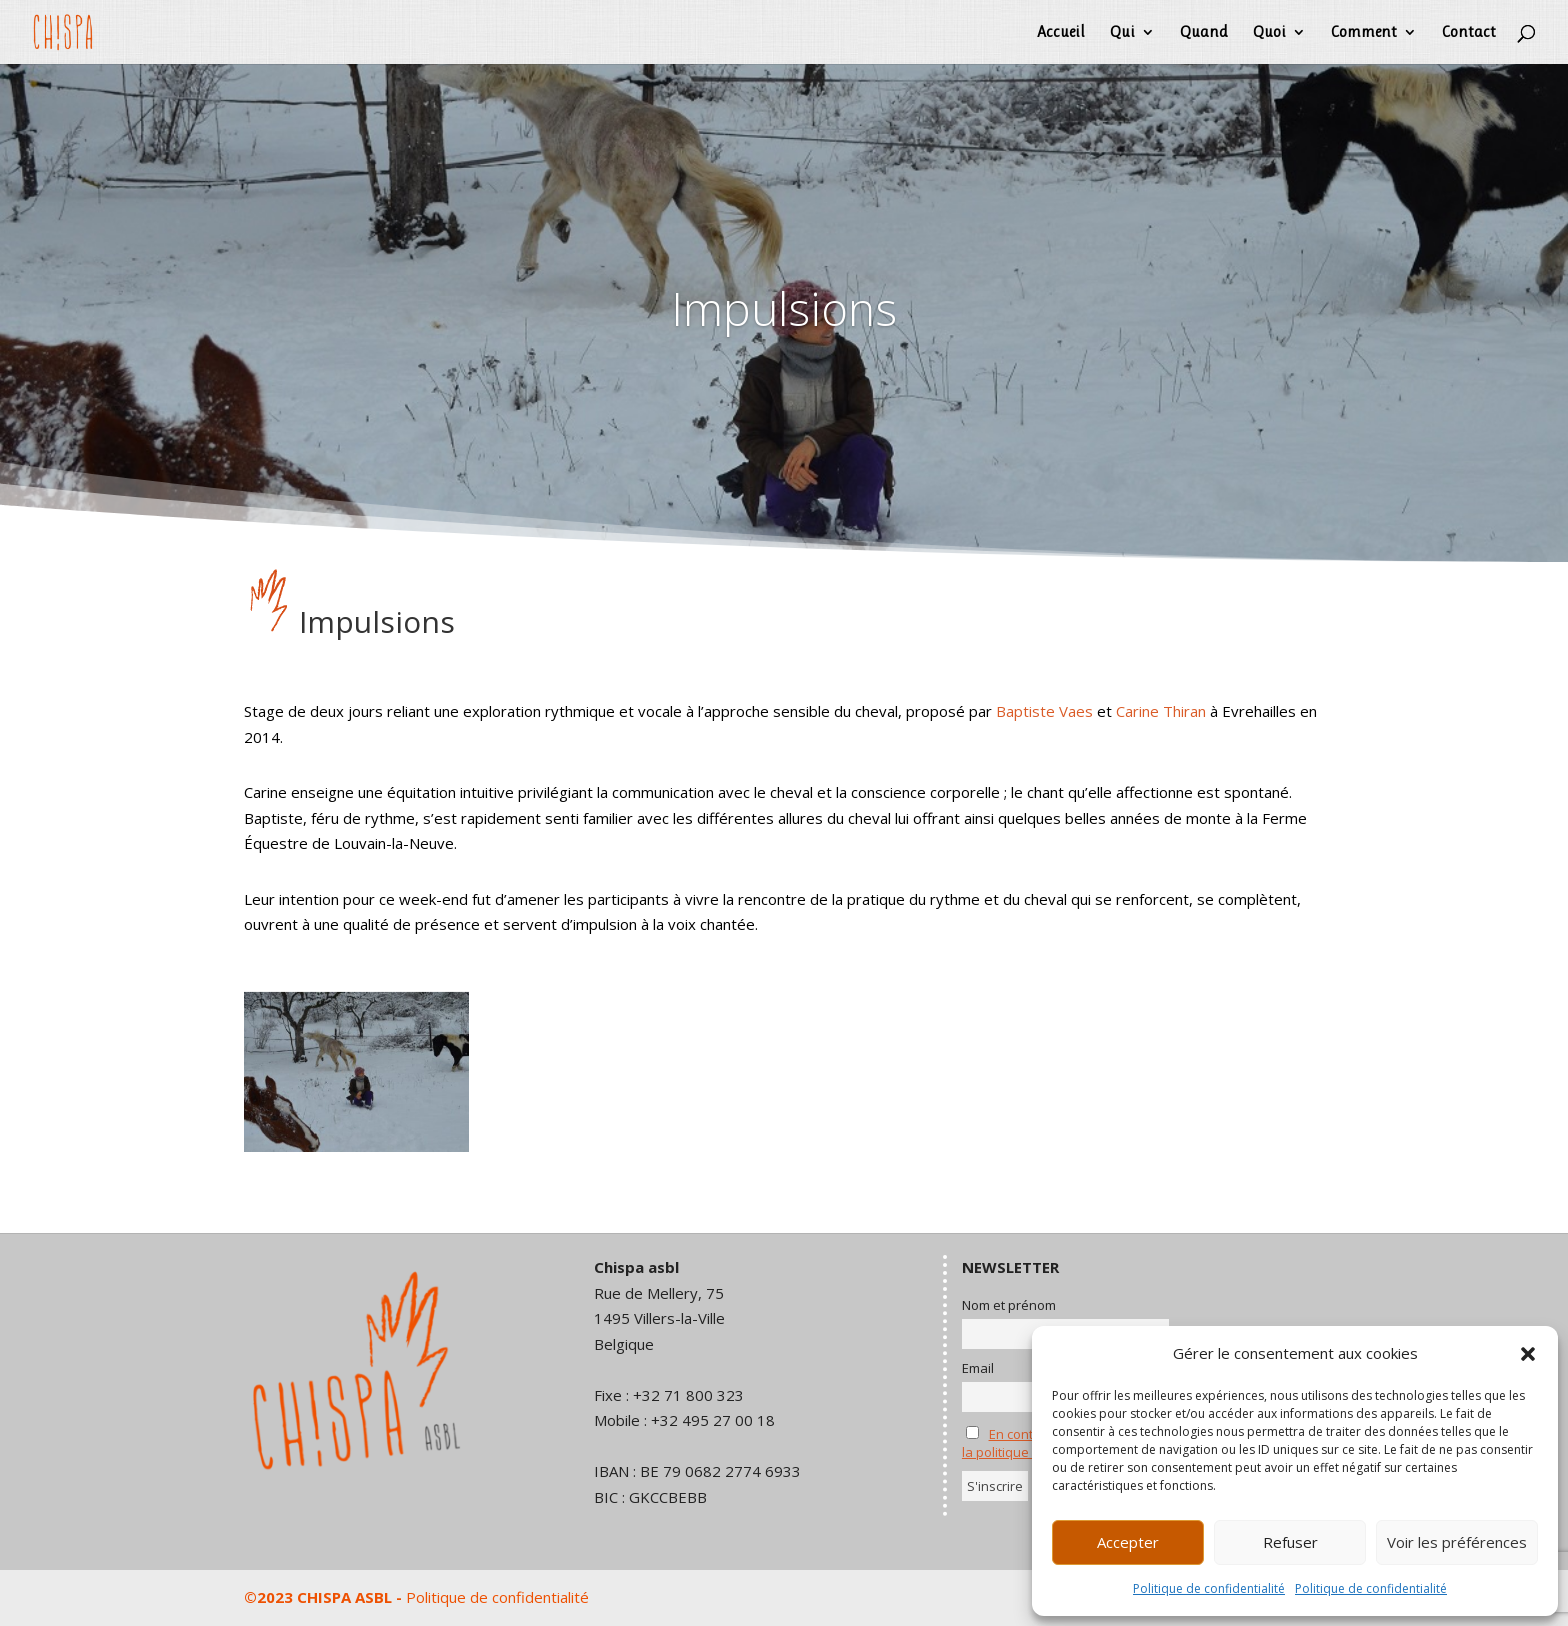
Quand (1204, 33)
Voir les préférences (1457, 1542)
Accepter (1128, 1542)
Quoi (1269, 33)
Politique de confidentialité (1209, 1588)
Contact (1469, 33)
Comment (1364, 33)
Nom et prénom (1009, 1305)
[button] (1528, 1354)
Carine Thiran (1161, 711)
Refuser (1290, 1542)
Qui (1122, 33)
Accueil (1061, 33)
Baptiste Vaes (1044, 711)
